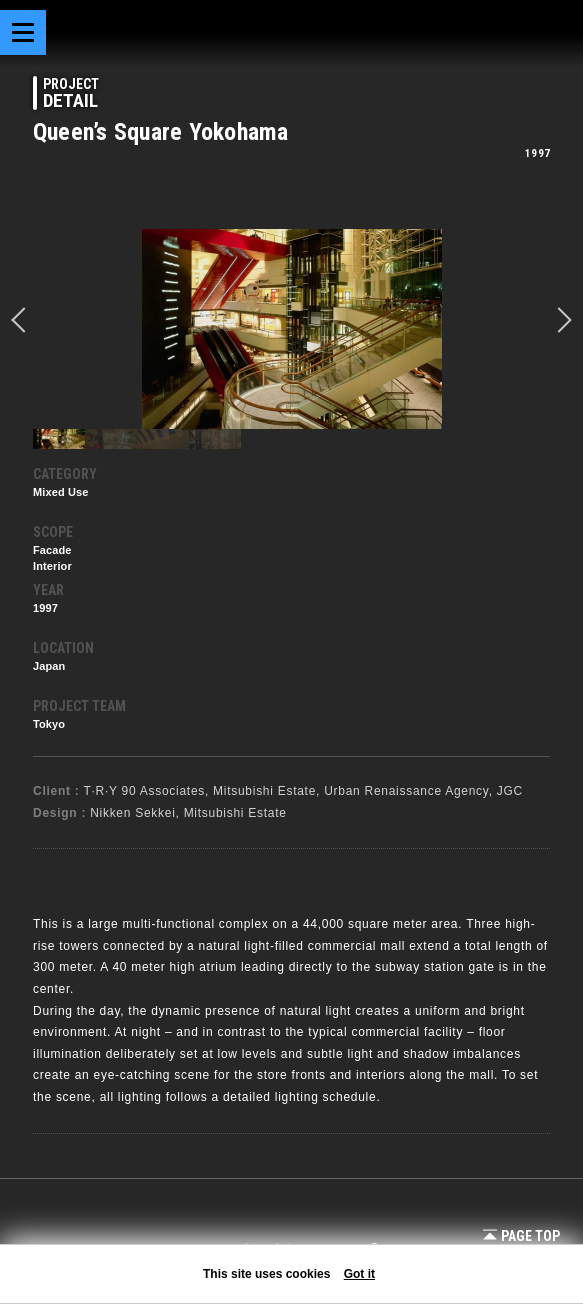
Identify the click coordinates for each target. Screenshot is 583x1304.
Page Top (521, 1236)
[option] (291, 329)
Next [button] (559, 320)
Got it (359, 1274)
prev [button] (24, 320)
